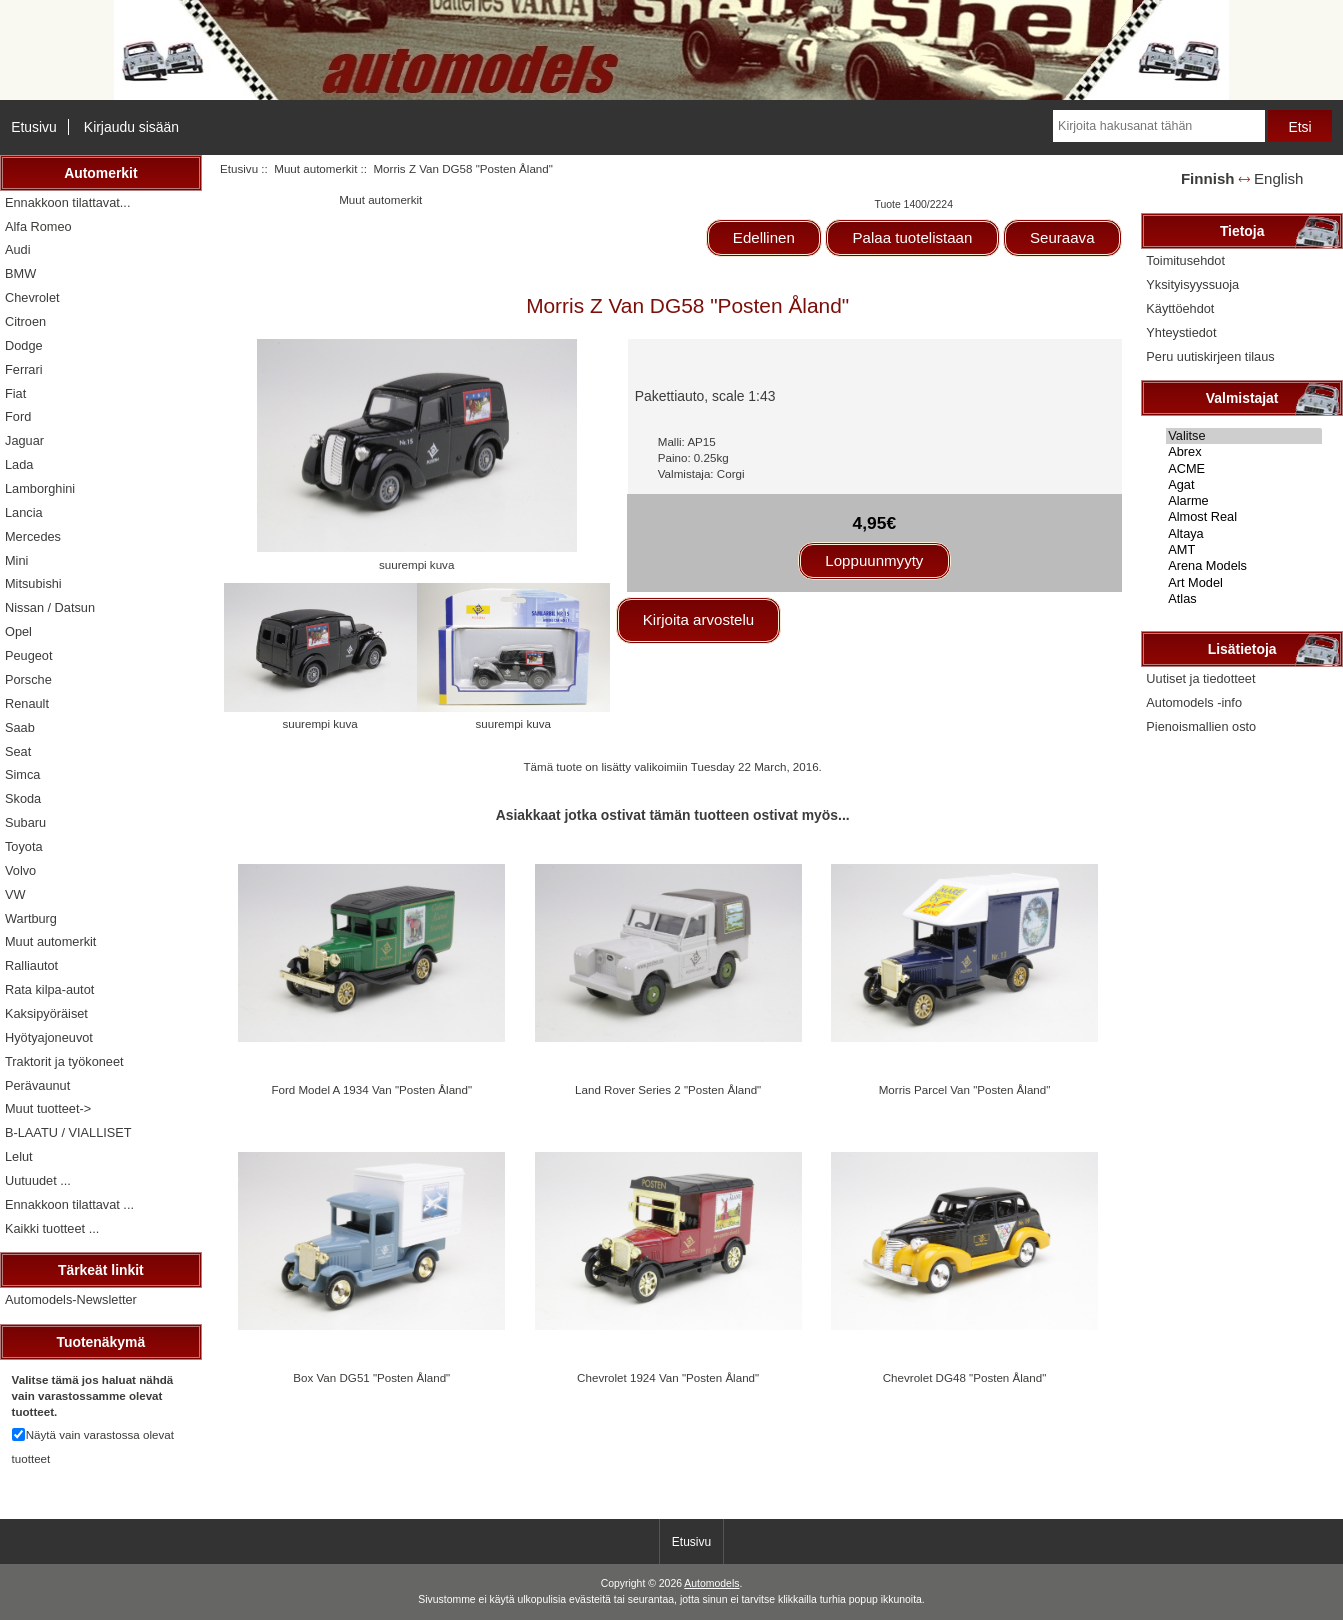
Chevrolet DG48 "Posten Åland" (965, 1377)
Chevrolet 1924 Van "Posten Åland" (668, 1377)
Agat (1244, 485)
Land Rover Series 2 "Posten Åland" (668, 1089)
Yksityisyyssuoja (1192, 284)
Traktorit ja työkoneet (64, 1061)
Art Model (1244, 583)
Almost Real (1244, 517)
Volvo (20, 870)
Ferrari (24, 369)
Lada (19, 464)
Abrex (1244, 452)
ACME (1244, 469)
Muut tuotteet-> (48, 1108)
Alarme (1244, 501)
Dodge (24, 345)
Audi (18, 249)
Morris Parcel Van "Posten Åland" (965, 1089)
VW (15, 894)
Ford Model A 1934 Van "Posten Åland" (371, 1089)
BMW (20, 273)
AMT (1244, 550)
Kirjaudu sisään (131, 127)
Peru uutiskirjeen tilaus (1210, 356)
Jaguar (24, 440)
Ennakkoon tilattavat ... (69, 1204)
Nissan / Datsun (50, 607)
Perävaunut (37, 1085)
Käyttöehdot (1180, 308)
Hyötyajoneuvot (49, 1037)
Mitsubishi (33, 583)
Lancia (24, 512)
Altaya (1244, 534)
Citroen (25, 321)
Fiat (15, 393)
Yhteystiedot (1181, 332)
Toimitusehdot (1185, 260)
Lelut (19, 1156)
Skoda (23, 798)
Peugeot (29, 655)
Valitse (1244, 436)
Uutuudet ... (38, 1180)
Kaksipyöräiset (46, 1013)
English (1278, 178)
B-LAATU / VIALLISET (68, 1132)
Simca (22, 774)
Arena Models (1244, 566)
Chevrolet (32, 297)
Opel (18, 631)
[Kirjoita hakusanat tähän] (1159, 126)
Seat (18, 751)
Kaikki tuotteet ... (52, 1228)
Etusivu (34, 127)
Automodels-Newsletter (71, 1299)
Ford (18, 416)
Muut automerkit (315, 168)
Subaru (25, 822)
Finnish (1208, 178)
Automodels (711, 1583)
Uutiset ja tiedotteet (1200, 678)
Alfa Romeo (38, 226)
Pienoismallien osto (1201, 726)
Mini (16, 560)
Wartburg (31, 918)
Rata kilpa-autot (49, 989)
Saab (20, 727)
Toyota (24, 846)
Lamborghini (40, 488)
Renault (27, 703)
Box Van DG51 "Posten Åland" (371, 1377)
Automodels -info (1194, 702)
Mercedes (33, 536)
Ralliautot (31, 965)
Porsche (28, 679)
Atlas (1244, 599)
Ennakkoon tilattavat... (67, 202)
